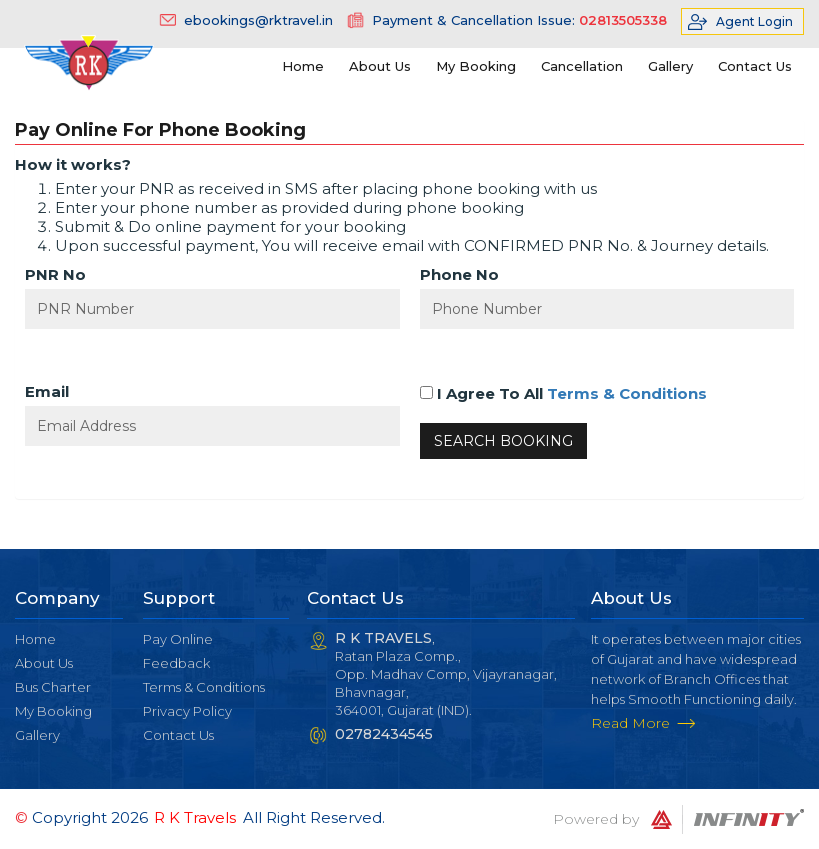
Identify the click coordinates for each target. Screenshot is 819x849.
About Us (380, 66)
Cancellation (582, 66)
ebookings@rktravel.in (258, 20)
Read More (630, 723)
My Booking (476, 66)
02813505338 (623, 20)
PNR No (55, 274)
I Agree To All (563, 393)
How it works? (73, 164)
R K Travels (195, 817)
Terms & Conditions (627, 393)
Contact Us (755, 66)
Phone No (459, 274)
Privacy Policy (187, 711)
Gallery (670, 66)
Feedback (176, 663)
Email (47, 391)
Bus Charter (53, 687)
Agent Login (754, 21)
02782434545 (384, 734)
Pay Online (178, 639)
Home (303, 66)
